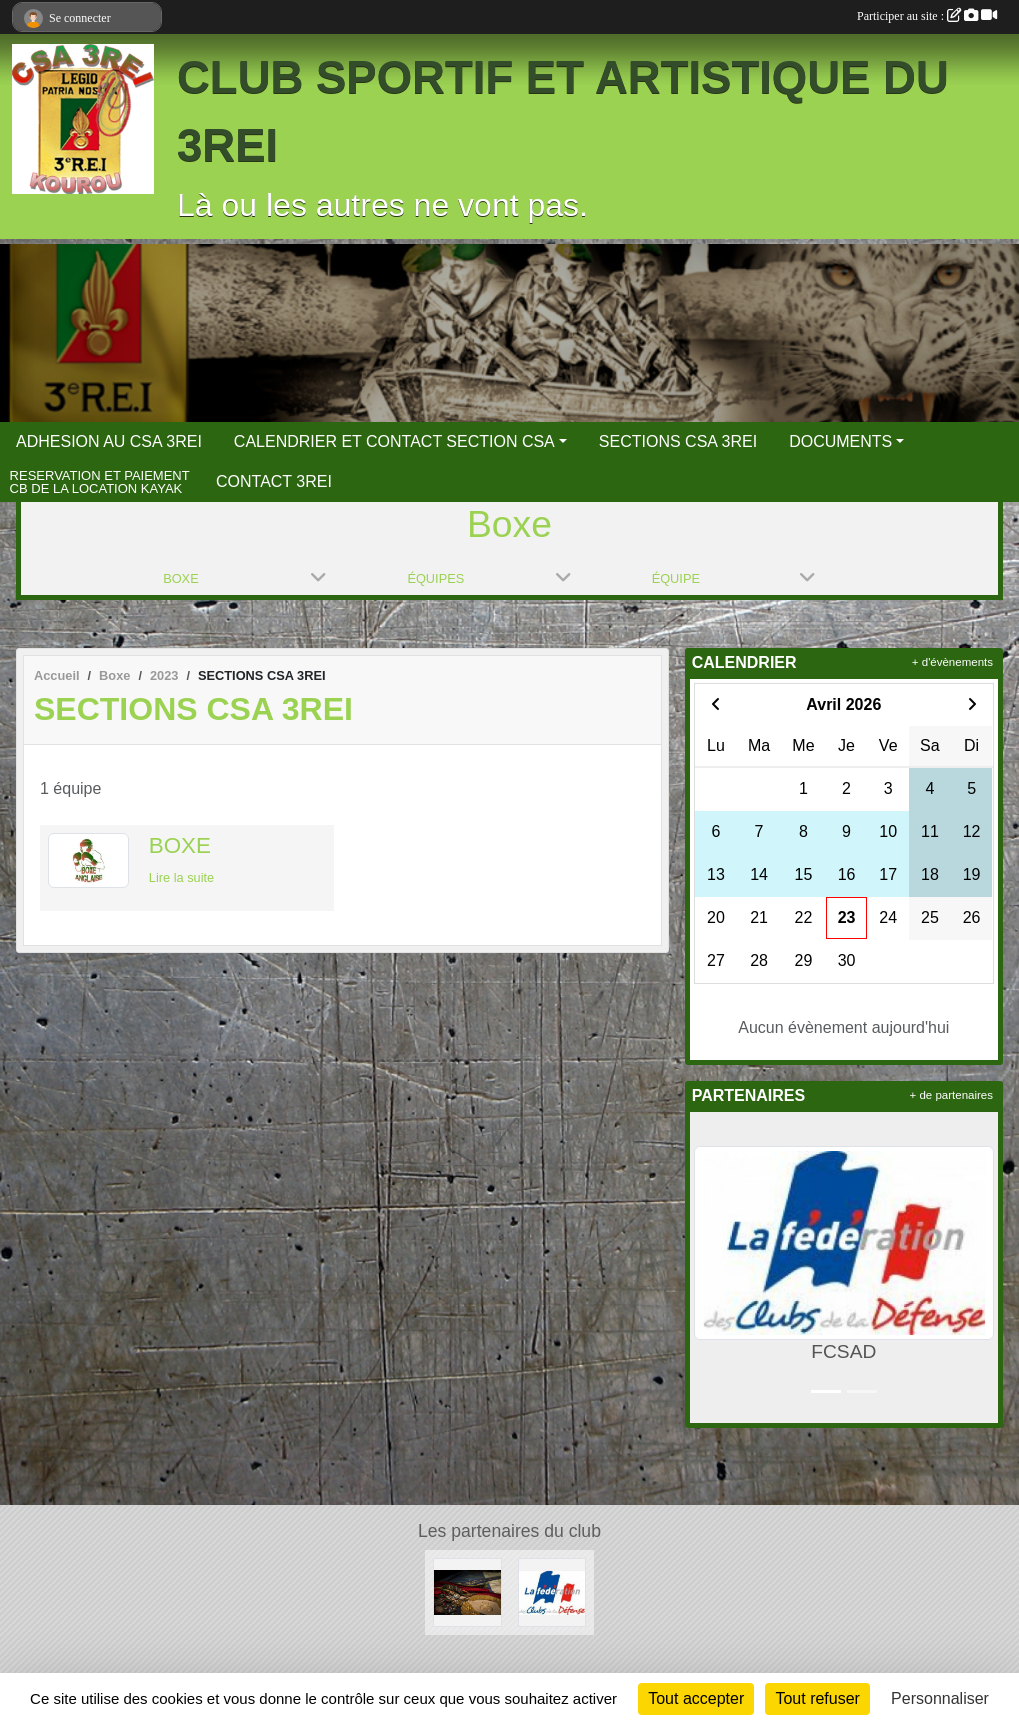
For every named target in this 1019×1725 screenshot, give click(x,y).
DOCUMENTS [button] (840, 441)
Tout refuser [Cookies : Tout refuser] (817, 1698)
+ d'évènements (952, 662)
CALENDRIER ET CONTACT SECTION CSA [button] (394, 441)
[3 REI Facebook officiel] (467, 1591)
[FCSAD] (552, 1591)
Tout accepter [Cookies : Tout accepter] (696, 1698)
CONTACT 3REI (274, 481)
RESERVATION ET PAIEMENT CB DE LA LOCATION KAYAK (100, 482)
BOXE (180, 845)
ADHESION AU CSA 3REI (109, 441)
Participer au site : (927, 16)
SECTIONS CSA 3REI (678, 441)
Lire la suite (181, 877)
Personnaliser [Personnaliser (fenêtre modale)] (940, 1698)
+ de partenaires (951, 1095)
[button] (709, 1267)
